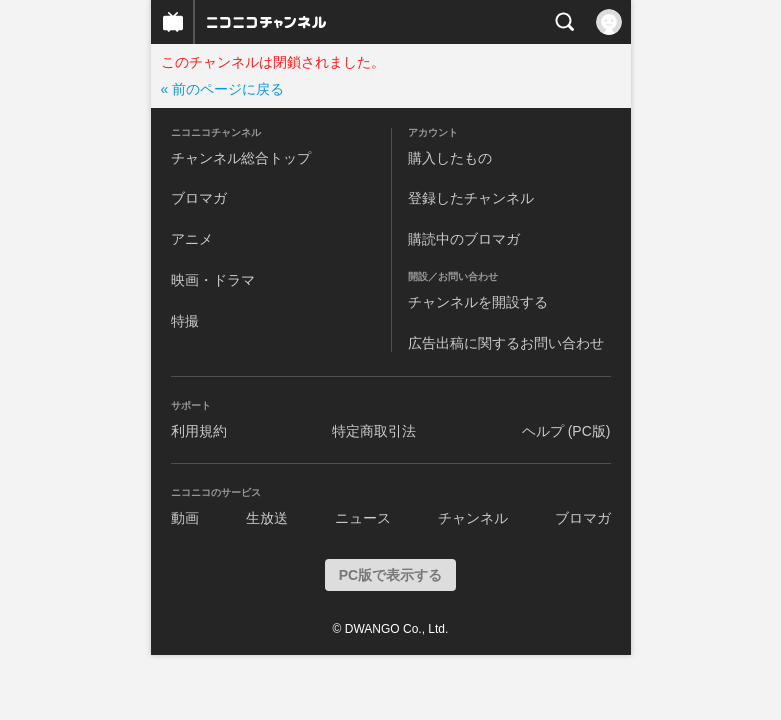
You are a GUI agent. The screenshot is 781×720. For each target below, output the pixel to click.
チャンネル (473, 518)
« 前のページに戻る (223, 89)
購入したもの (450, 158)
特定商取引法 (374, 431)
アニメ (192, 239)
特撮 (185, 321)
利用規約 (199, 431)
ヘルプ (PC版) (566, 431)
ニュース (363, 518)
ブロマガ (199, 198)
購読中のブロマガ (464, 239)
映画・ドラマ (213, 280)
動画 (185, 518)
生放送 (267, 518)
